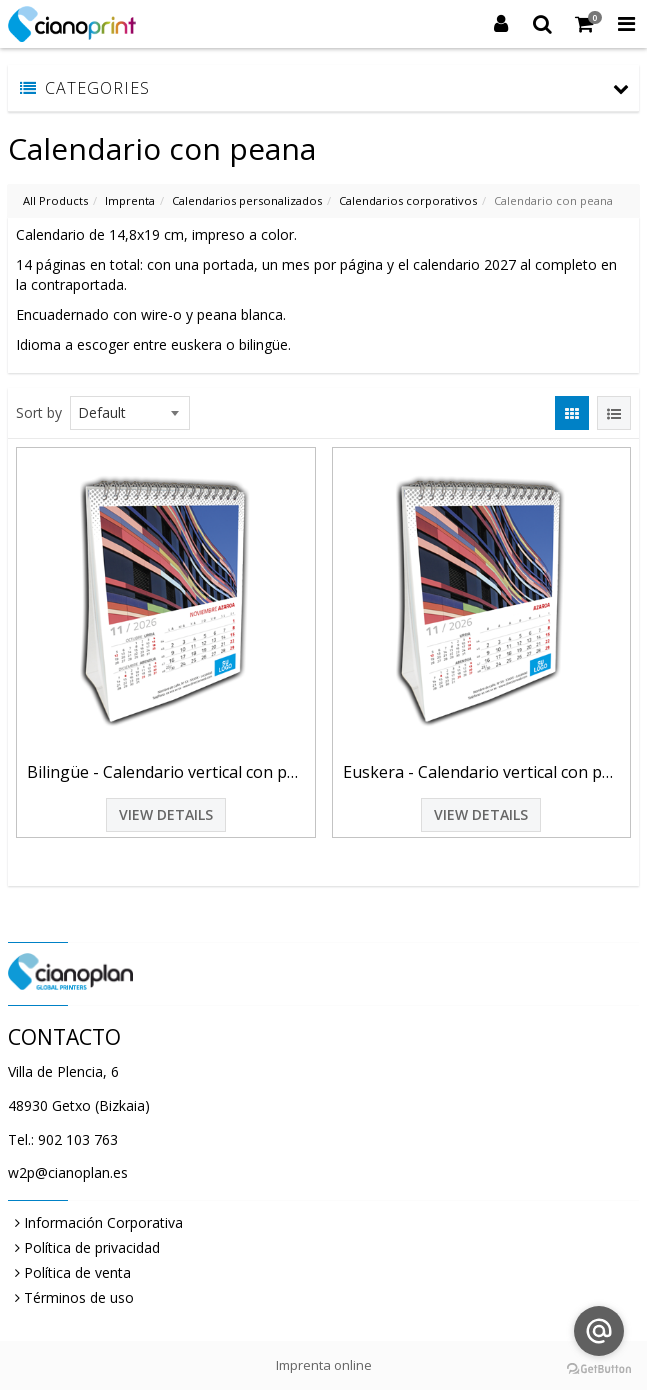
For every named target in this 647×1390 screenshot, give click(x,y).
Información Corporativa (103, 1222)
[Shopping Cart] (585, 24)
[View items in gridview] (572, 413)
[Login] (501, 24)
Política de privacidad (92, 1247)
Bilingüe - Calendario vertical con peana (166, 772)
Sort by (39, 412)
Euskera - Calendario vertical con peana (482, 772)
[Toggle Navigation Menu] (626, 24)
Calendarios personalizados (247, 200)
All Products (55, 200)
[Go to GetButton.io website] (599, 1369)
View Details (166, 814)
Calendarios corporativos (408, 200)
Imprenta (130, 200)
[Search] (543, 24)
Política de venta (77, 1272)
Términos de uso (79, 1297)
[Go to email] (599, 1331)
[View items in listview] (614, 413)
